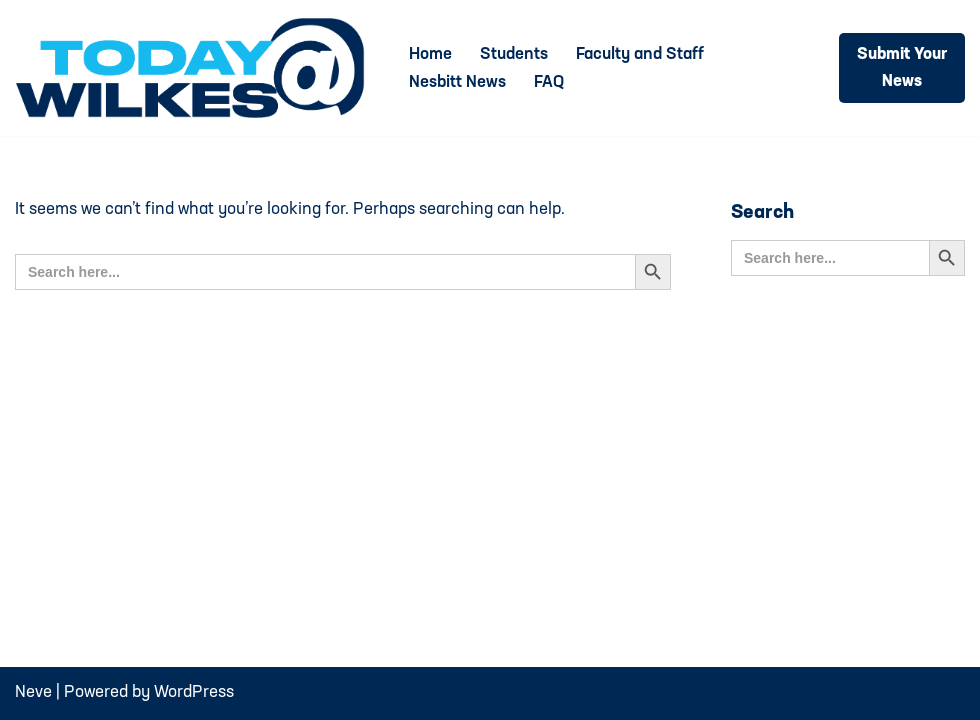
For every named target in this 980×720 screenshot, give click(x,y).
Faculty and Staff (640, 54)
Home (430, 54)
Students (514, 54)
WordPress (194, 692)
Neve (33, 692)
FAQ (549, 82)
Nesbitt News (457, 82)
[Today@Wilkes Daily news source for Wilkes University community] (195, 68)
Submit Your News (902, 68)
